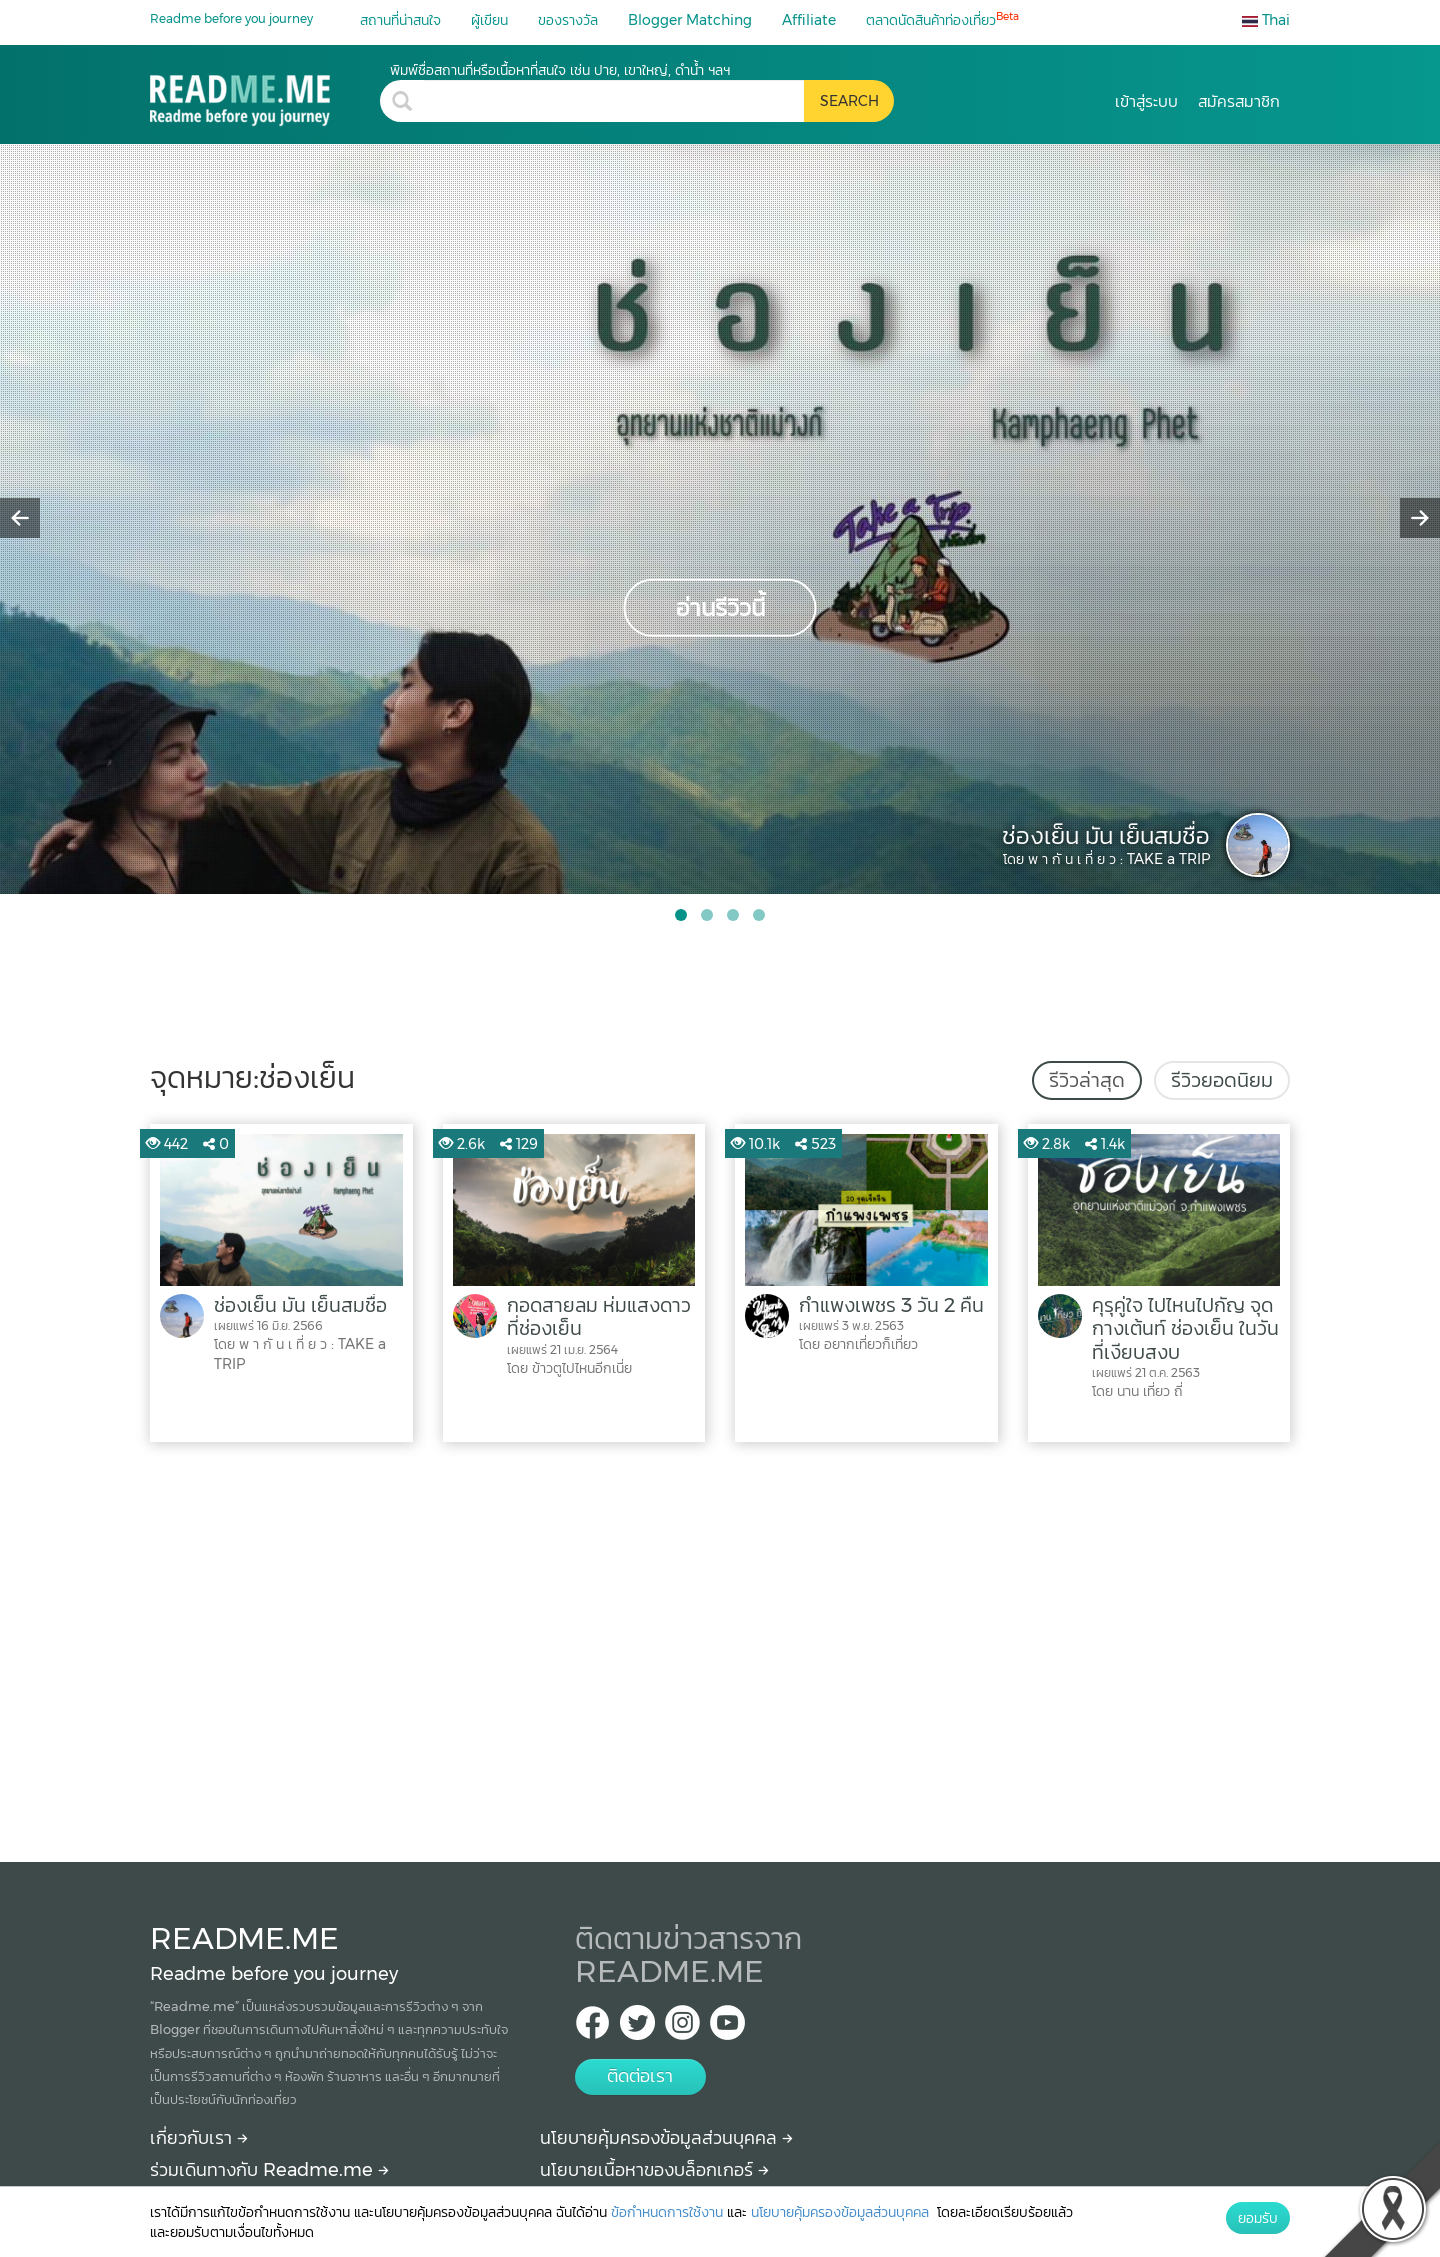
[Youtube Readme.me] (727, 2028)
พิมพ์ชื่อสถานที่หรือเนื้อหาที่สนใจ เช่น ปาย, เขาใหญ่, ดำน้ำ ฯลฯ (560, 70)
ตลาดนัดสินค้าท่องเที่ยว (942, 19)
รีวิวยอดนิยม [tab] (1222, 1080)
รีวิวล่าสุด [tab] (1087, 1080)
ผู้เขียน (489, 20)
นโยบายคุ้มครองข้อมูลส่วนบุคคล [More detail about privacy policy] (666, 2138)
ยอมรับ (1258, 2218)
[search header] (614, 101)
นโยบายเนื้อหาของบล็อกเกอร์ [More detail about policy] (654, 2170)
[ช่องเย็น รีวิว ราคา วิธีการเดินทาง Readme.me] (265, 93)
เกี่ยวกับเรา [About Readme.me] (199, 2138)
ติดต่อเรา (640, 2076)
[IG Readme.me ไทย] (682, 2028)
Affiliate (809, 20)
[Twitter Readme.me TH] (637, 2028)
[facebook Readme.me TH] (592, 2028)
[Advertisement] (720, 1647)
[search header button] (849, 101)
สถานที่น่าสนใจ (400, 20)
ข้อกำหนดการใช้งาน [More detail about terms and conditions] (667, 2212)
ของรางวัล (568, 20)
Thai (1266, 20)
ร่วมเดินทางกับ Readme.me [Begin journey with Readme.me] (269, 2170)
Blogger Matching (690, 20)
